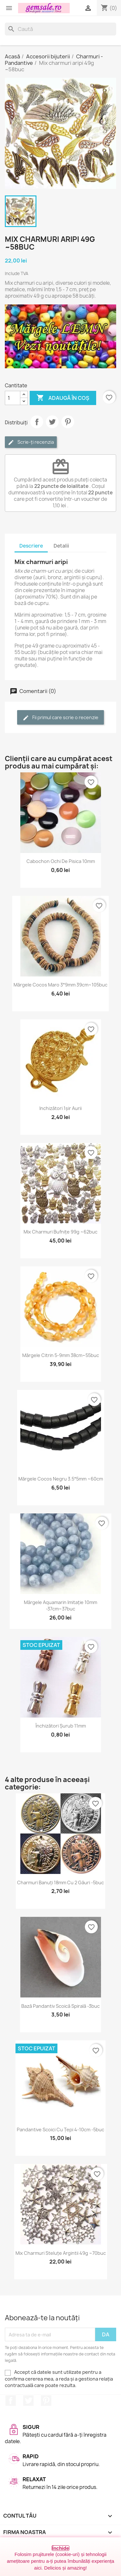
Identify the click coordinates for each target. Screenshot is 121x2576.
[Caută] (60, 29)
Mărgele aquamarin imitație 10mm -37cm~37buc (60, 1605)
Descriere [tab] (31, 545)
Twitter (28, 2400)
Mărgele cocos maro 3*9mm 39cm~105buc (60, 985)
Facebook (10, 2400)
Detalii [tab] (61, 545)
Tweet (52, 421)
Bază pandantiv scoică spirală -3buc (60, 2006)
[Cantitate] (12, 398)
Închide (60, 2548)
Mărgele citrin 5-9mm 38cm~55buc (60, 1355)
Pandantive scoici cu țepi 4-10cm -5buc (60, 2129)
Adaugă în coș (62, 398)
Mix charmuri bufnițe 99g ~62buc (60, 1232)
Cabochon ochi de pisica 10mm (60, 861)
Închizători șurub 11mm (60, 1726)
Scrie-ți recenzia (31, 442)
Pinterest (67, 421)
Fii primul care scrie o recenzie (60, 717)
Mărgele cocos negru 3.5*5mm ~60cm (60, 1479)
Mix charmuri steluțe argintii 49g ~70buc (60, 2253)
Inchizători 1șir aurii (60, 1108)
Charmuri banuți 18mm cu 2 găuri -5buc (60, 1882)
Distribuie (36, 421)
